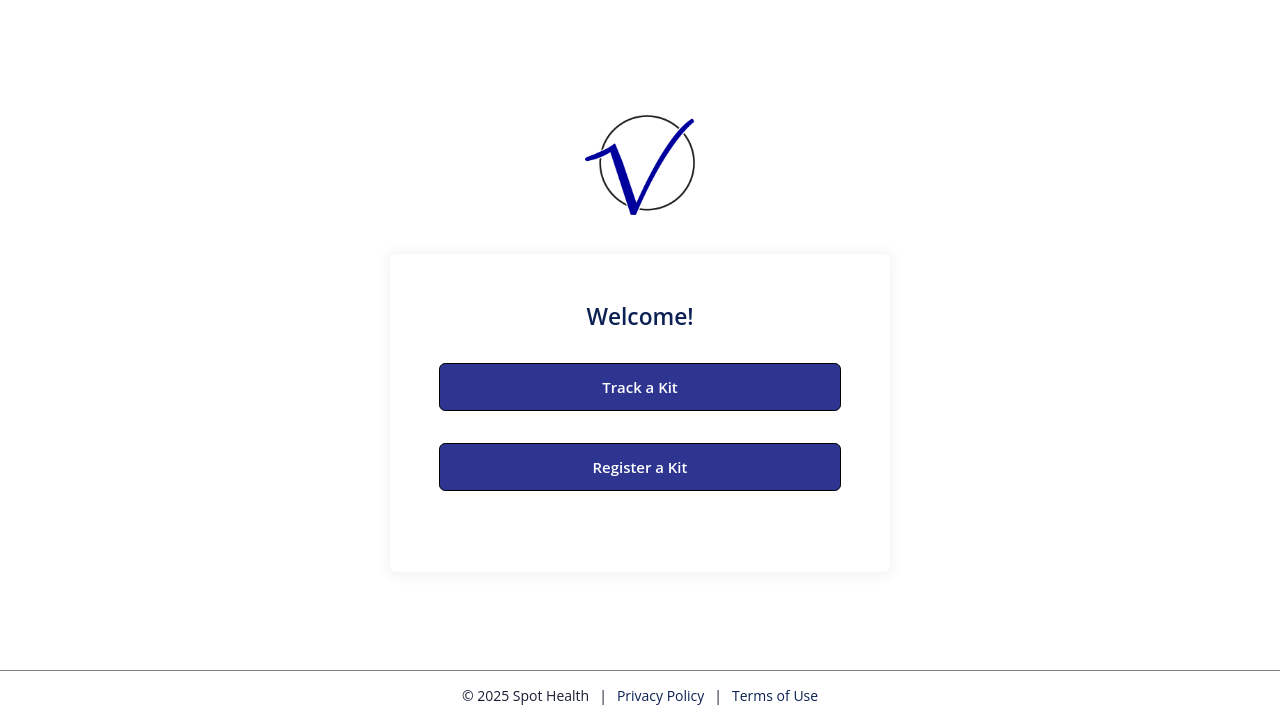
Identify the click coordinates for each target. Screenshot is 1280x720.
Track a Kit (640, 387)
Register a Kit (640, 467)
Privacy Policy (660, 695)
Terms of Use (775, 695)
